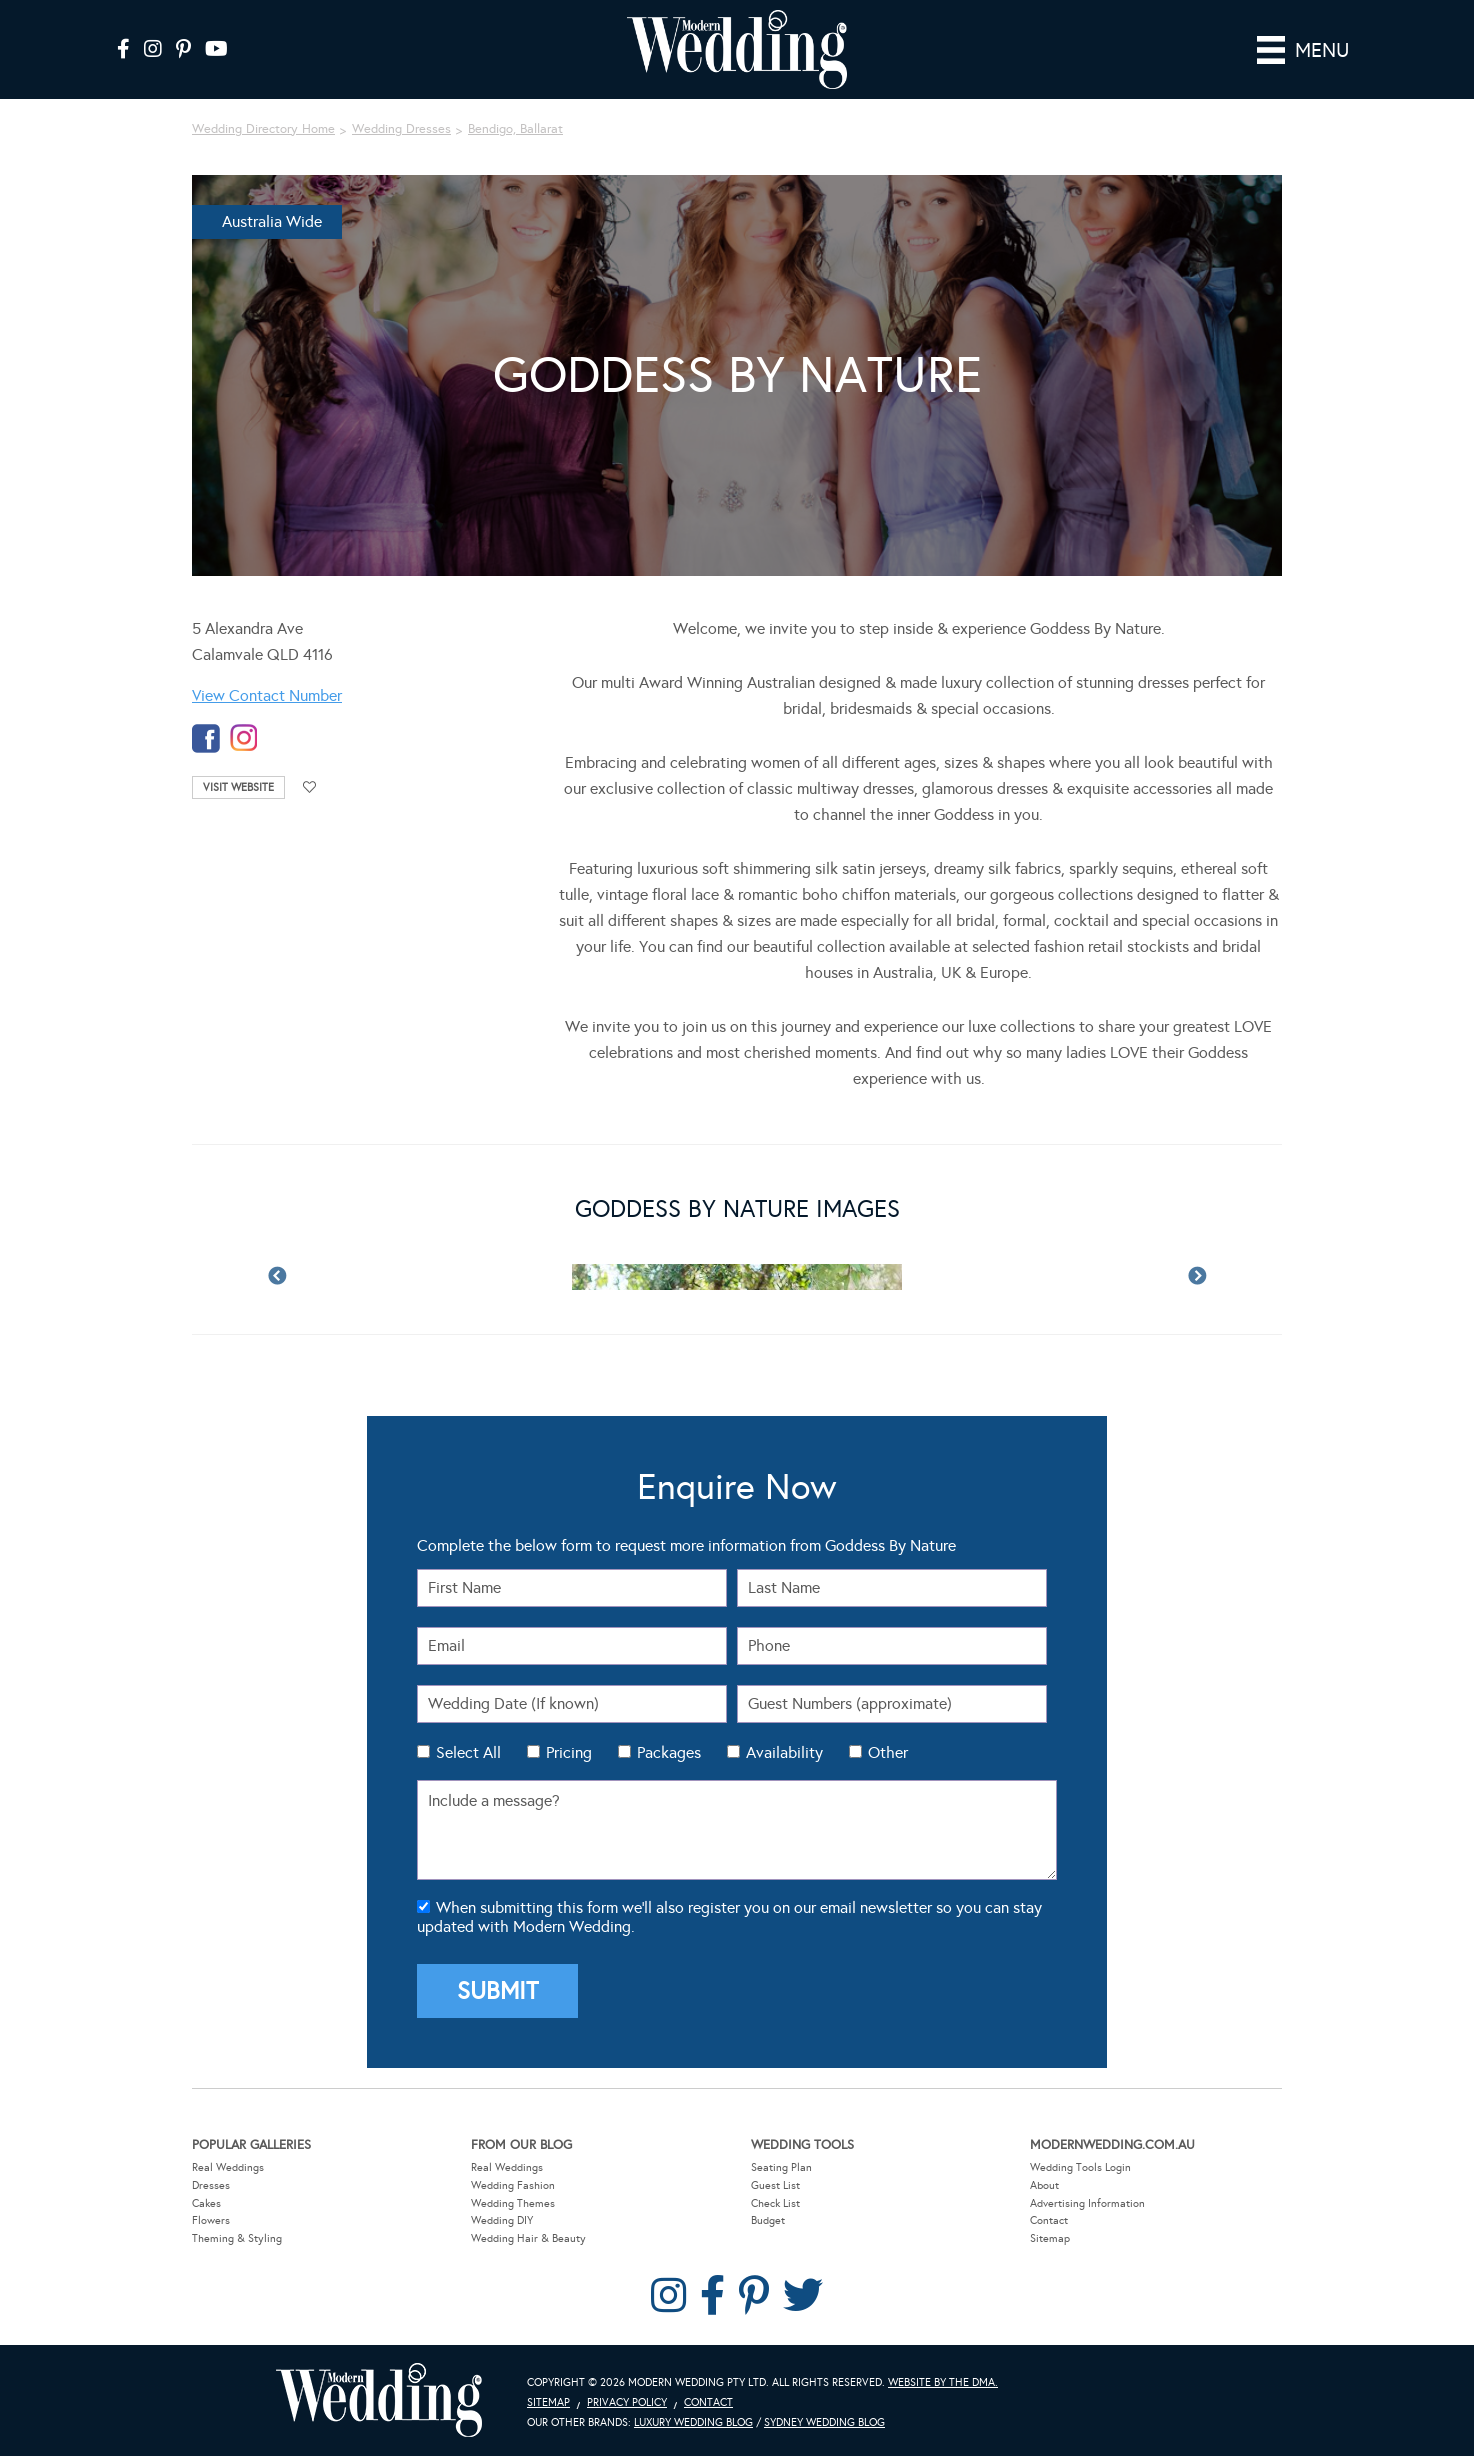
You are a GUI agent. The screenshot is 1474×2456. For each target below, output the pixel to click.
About (1044, 2185)
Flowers (211, 2220)
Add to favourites (310, 787)
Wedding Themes (513, 2202)
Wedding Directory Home (263, 129)
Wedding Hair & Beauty (528, 2238)
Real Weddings (228, 2167)
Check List (775, 2202)
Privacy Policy (627, 2402)
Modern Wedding (379, 2400)
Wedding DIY (502, 2220)
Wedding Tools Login (1080, 2167)
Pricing (569, 1752)
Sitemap (1050, 2238)
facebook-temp (206, 738)
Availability (784, 1752)
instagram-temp (244, 738)
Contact (1049, 2220)
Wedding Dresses (401, 129)
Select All (468, 1752)
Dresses (211, 2185)
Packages (669, 1752)
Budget (768, 2220)
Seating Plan (781, 2167)
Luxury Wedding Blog (693, 2422)
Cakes (206, 2202)
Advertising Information (1087, 2202)
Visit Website (238, 787)
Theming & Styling (237, 2238)
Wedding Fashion (513, 2185)
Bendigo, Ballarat (515, 129)
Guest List (775, 2185)
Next (1197, 1277)
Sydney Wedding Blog (824, 2422)
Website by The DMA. (943, 2382)
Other (888, 1752)
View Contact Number (267, 695)
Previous (277, 1277)
